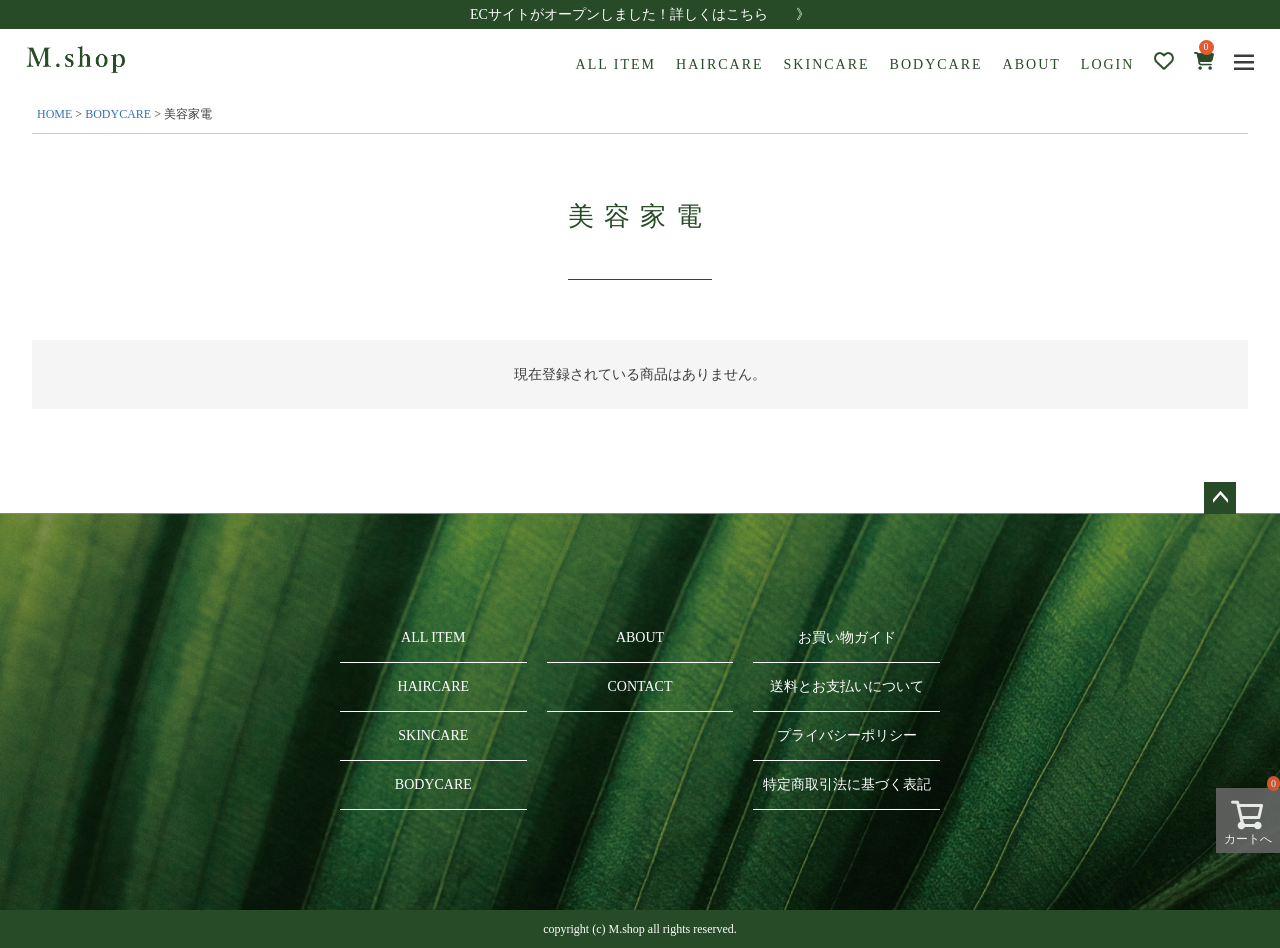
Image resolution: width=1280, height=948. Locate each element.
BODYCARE (936, 64)
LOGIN (1108, 64)
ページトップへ (1220, 498)
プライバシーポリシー (847, 735)
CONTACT (639, 686)
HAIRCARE (720, 64)
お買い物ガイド (847, 637)
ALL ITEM (616, 64)
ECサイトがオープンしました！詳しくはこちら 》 (640, 14)
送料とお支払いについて (847, 686)
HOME (54, 114)
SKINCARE (827, 64)
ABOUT (1032, 64)
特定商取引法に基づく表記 (847, 784)
